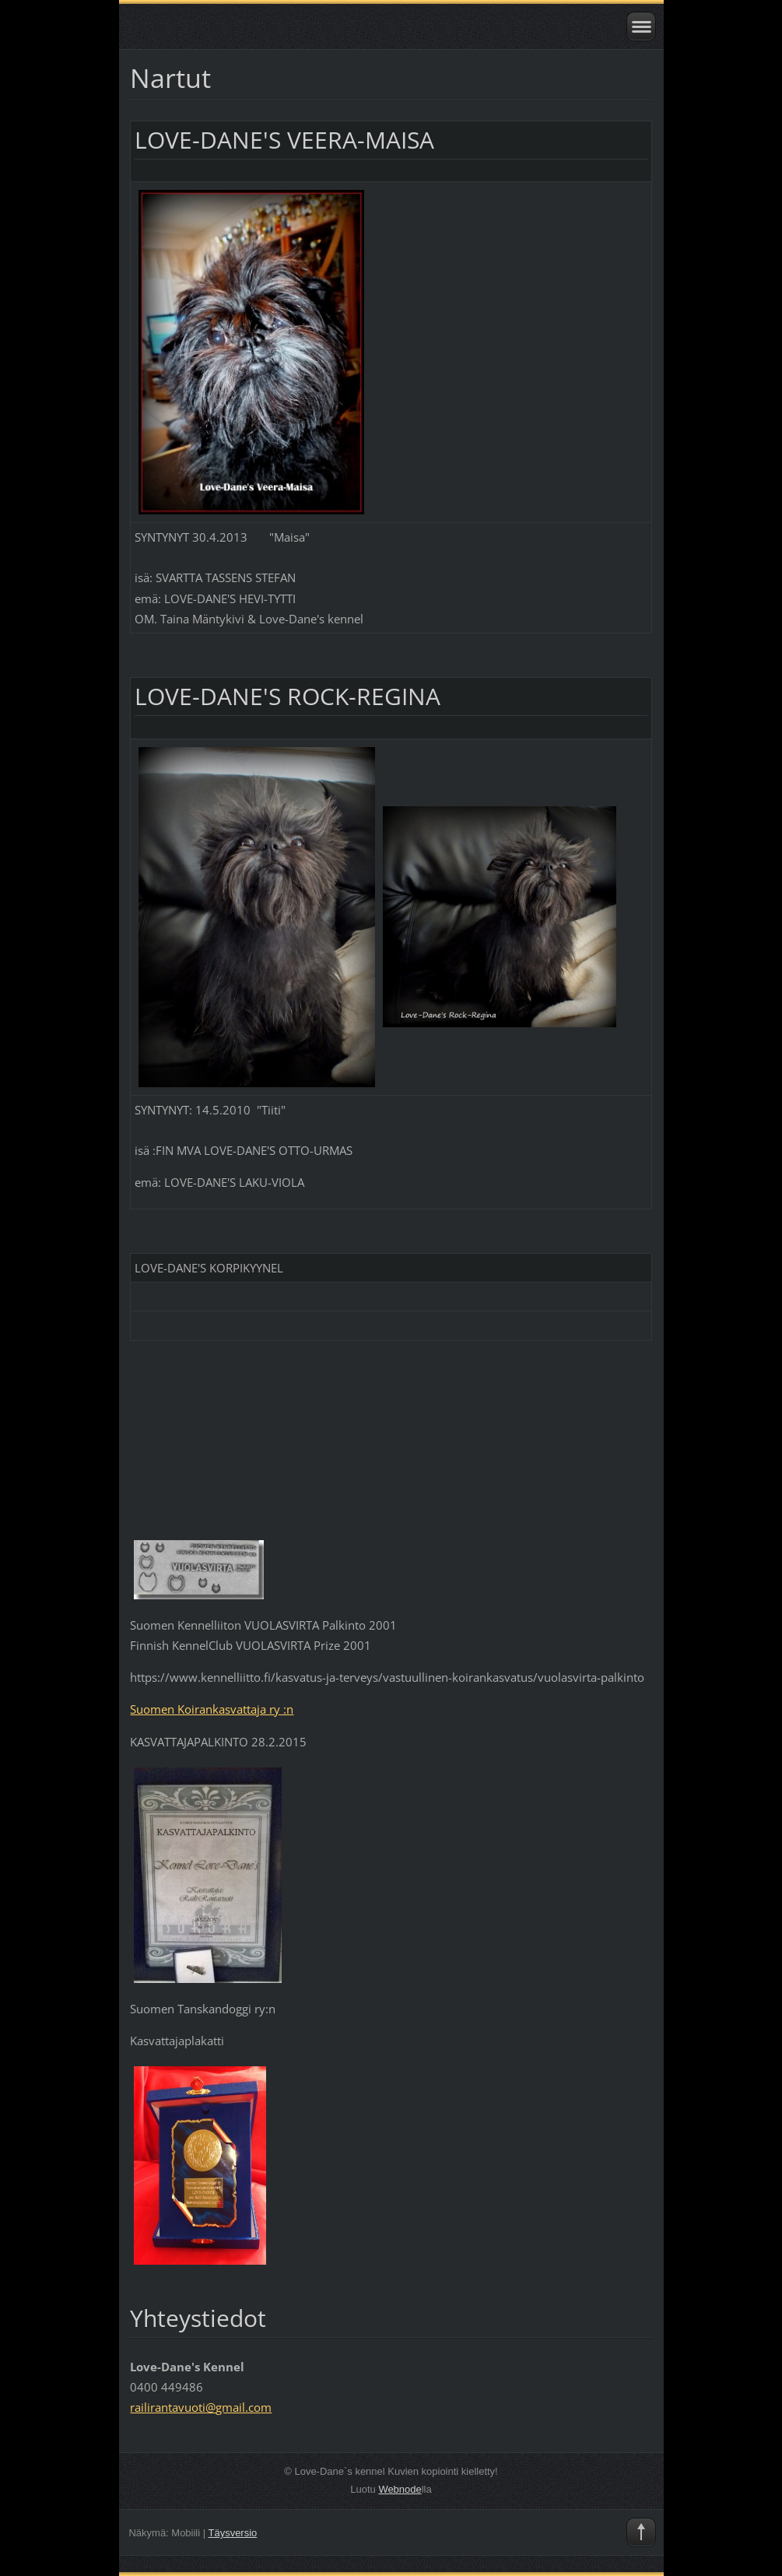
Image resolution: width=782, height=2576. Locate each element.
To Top (641, 2532)
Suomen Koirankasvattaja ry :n (211, 1709)
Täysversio (233, 2533)
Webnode (399, 2489)
